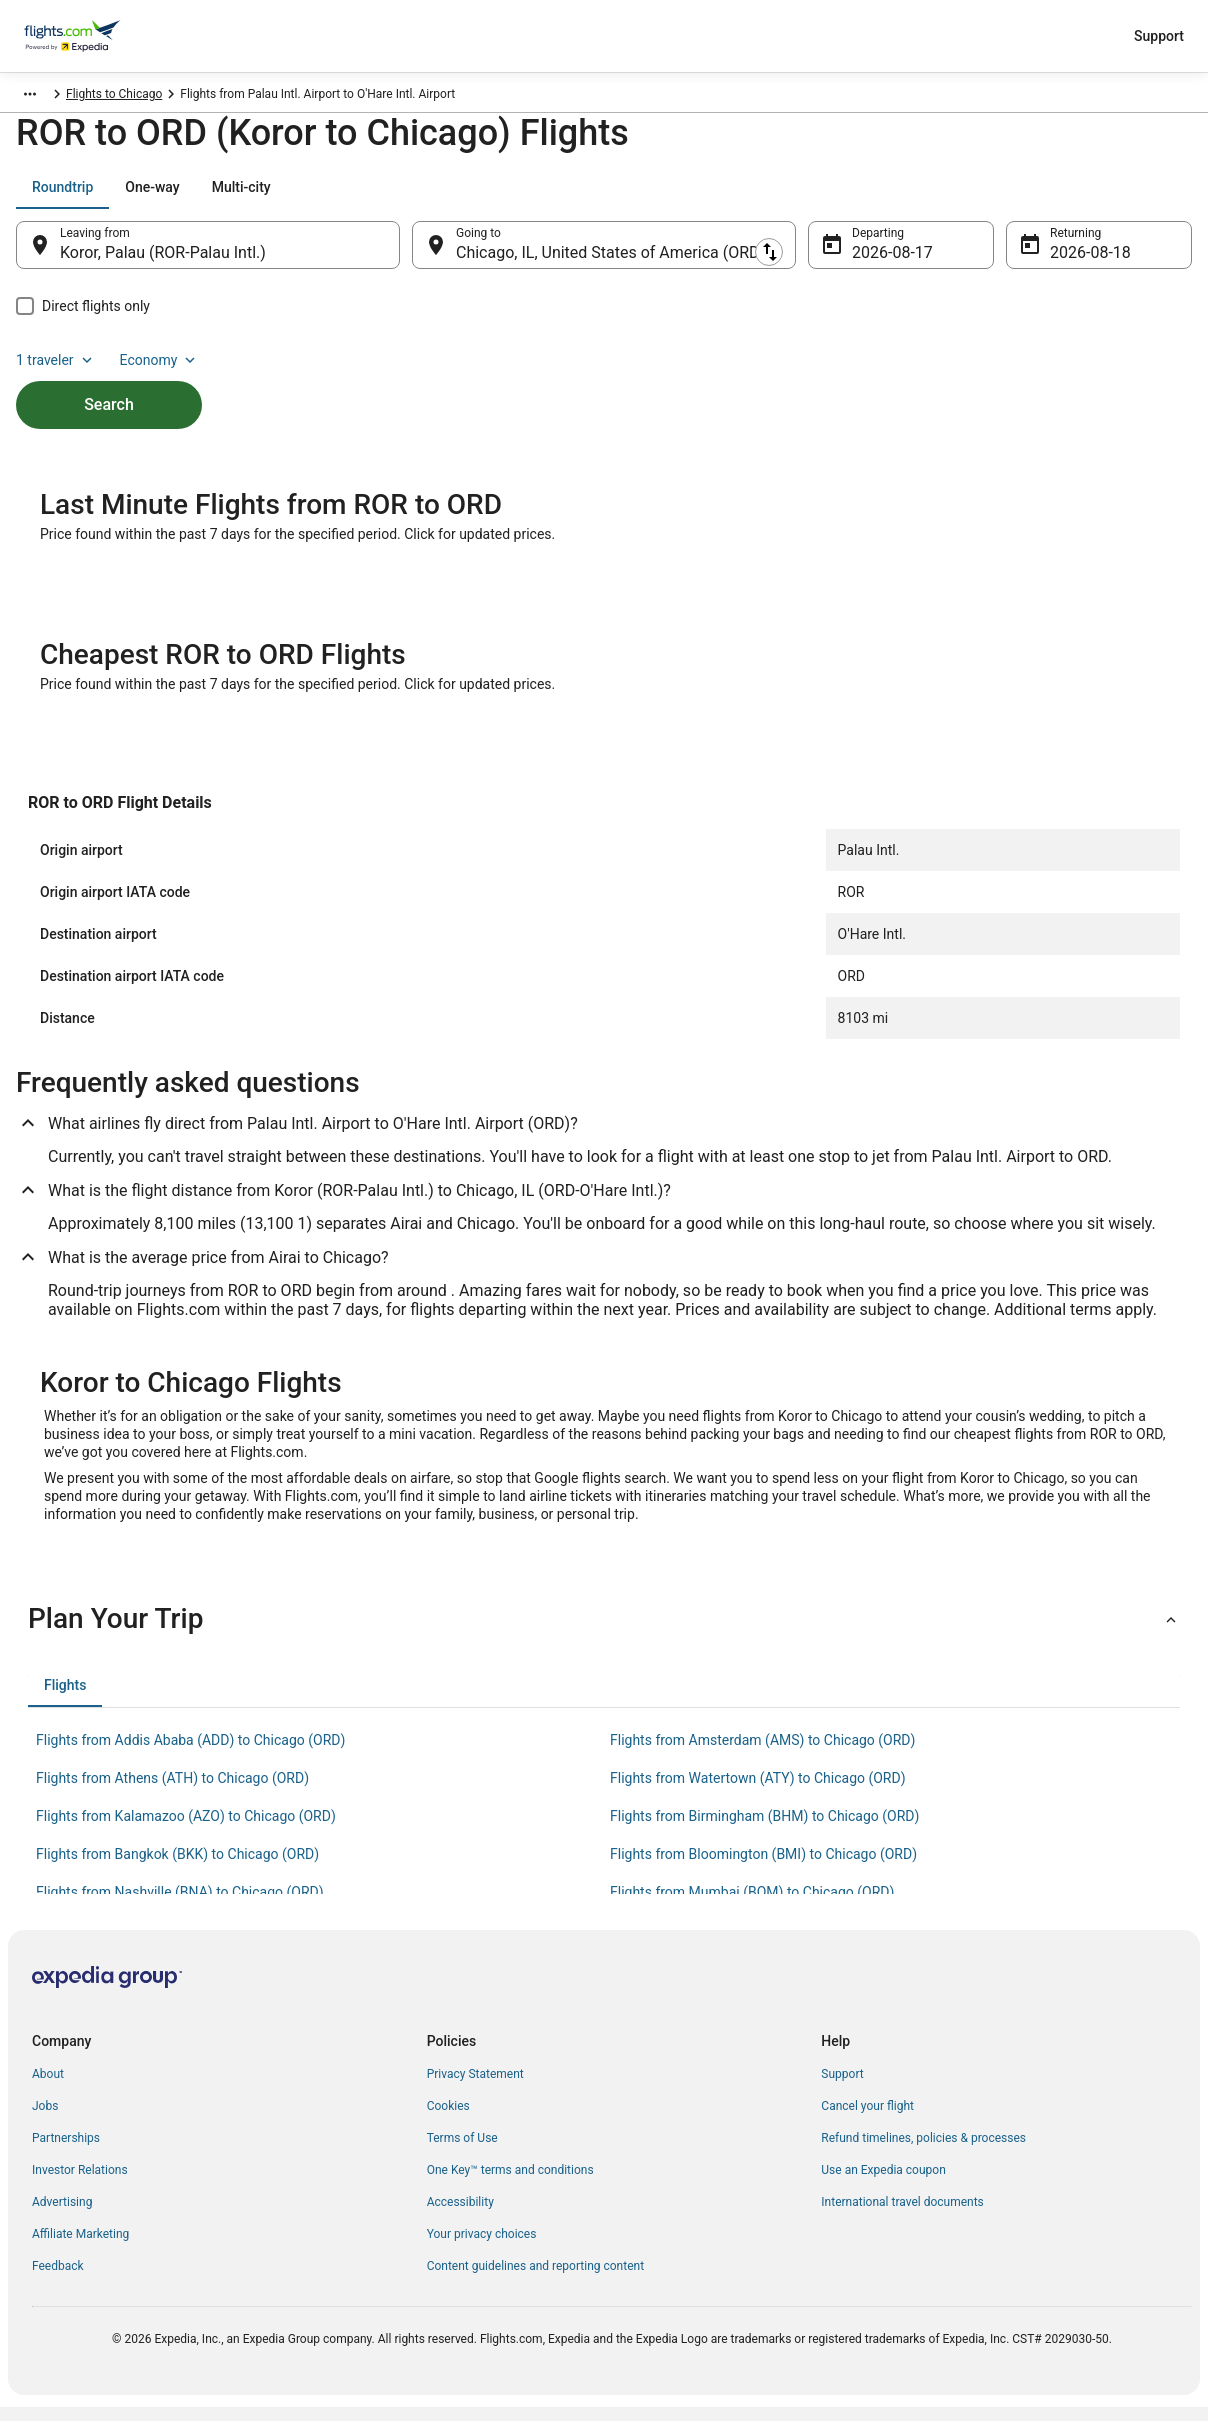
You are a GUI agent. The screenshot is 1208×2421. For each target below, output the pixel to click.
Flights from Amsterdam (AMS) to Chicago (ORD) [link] (762, 1754)
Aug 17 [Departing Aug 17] (877, 262)
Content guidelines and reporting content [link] (535, 2280)
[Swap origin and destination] (410, 255)
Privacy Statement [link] (475, 2088)
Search (109, 380)
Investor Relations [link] (80, 2184)
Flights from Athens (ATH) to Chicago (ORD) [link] (172, 1792)
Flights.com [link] (43, 97)
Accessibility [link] (460, 2216)
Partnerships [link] (66, 2152)
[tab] (62, 197)
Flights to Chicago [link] (344, 97)
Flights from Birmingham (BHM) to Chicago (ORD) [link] (764, 1830)
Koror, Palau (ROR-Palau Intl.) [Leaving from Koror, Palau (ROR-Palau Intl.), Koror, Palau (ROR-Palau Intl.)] (163, 262)
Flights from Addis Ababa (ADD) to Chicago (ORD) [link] (190, 1754)
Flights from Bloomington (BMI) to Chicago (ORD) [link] (763, 1868)
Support (1159, 36)
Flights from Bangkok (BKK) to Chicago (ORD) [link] (177, 1868)
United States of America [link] (159, 97)
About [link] (48, 2088)
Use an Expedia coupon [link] (883, 2184)
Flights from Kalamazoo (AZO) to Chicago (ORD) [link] (186, 1830)
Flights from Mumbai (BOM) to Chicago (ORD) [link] (752, 1906)
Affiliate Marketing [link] (80, 2248)
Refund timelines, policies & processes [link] (923, 2152)
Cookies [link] (448, 2120)
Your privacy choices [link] (482, 2248)
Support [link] (842, 2088)
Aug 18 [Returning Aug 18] (1075, 262)
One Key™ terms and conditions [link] (510, 2184)
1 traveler (1025, 197)
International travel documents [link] (902, 2216)
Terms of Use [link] (462, 2152)
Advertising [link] (62, 2216)
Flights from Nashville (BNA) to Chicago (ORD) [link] (180, 1906)
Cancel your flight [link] (867, 2120)
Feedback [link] (58, 2280)
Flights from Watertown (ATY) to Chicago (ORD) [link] (758, 1792)
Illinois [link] (261, 97)
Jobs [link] (45, 2120)
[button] (604, 1633)
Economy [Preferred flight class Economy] (1128, 197)
